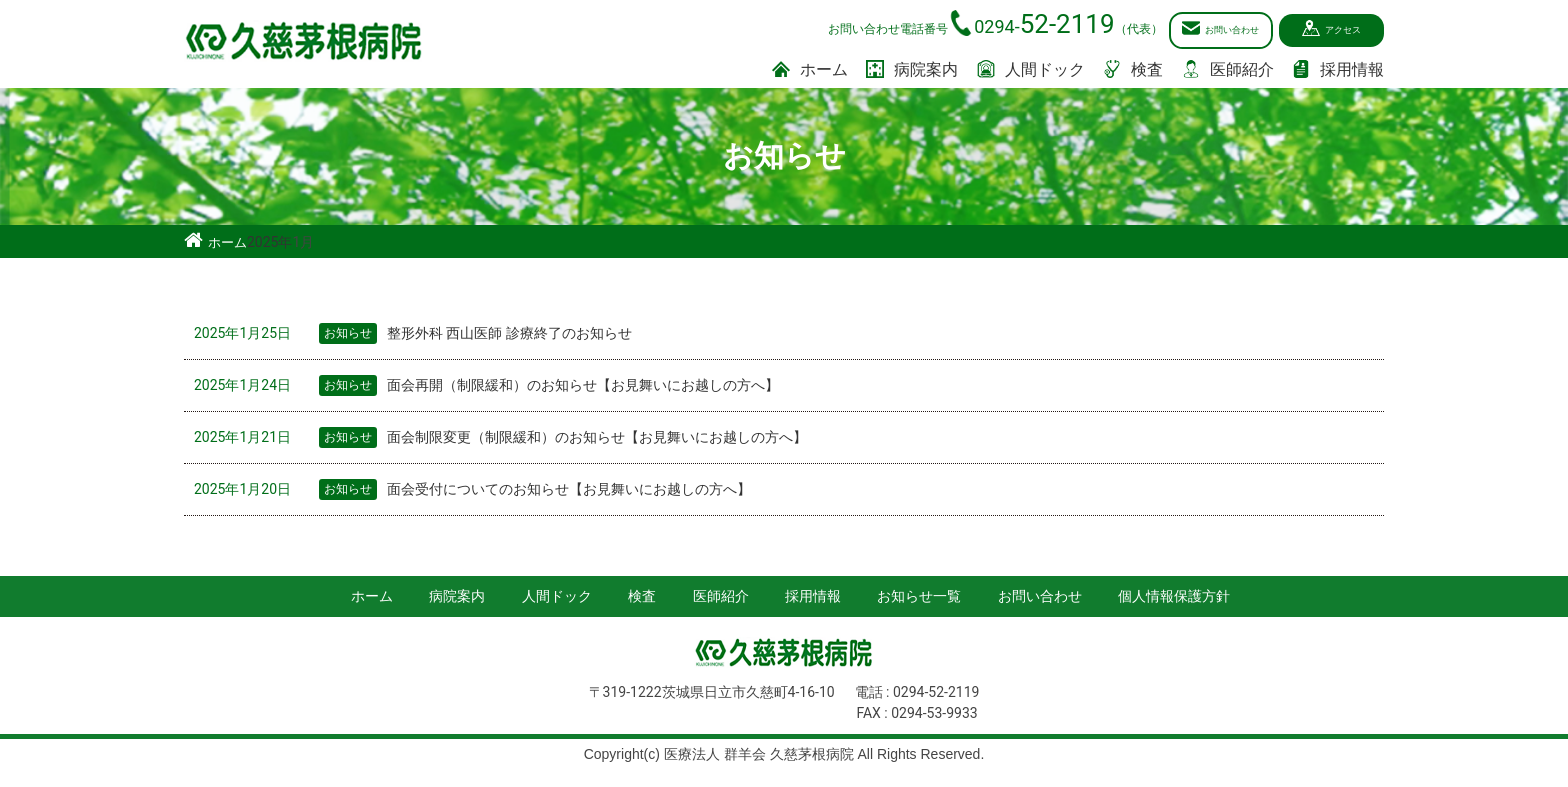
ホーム (810, 67)
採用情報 (1338, 67)
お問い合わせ (1179, 28)
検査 (1133, 67)
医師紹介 (1228, 67)
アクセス (1326, 28)
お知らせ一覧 (919, 593)
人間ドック (1031, 67)
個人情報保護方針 (1174, 593)
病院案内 (912, 67)
